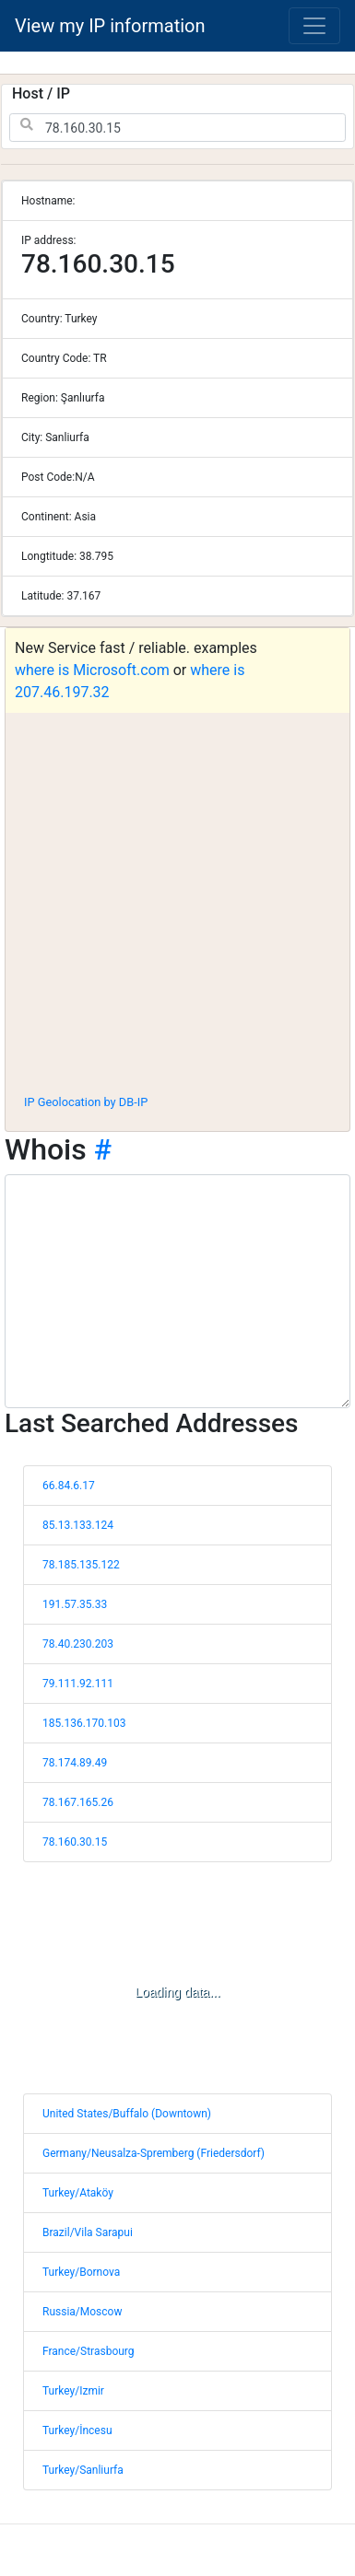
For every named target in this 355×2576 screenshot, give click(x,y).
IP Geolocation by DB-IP (86, 1102)
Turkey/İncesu (77, 2430)
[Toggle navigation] (314, 25)
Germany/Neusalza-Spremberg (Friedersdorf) (153, 2153)
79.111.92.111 (77, 1683)
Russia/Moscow (82, 2311)
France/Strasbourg (88, 2351)
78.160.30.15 (74, 1842)
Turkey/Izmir (73, 2390)
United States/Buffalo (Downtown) (126, 2113)
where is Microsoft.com (92, 670)
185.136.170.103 (83, 1723)
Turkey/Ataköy (77, 2192)
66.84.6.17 (68, 1485)
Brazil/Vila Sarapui (87, 2232)
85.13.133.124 (77, 1525)
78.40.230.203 (77, 1644)
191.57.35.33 (74, 1604)
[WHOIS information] (177, 1291)
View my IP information (110, 26)
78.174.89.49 (74, 1762)
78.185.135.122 (81, 1564)
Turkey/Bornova (81, 2272)
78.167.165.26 (77, 1802)
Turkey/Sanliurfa (83, 2470)
